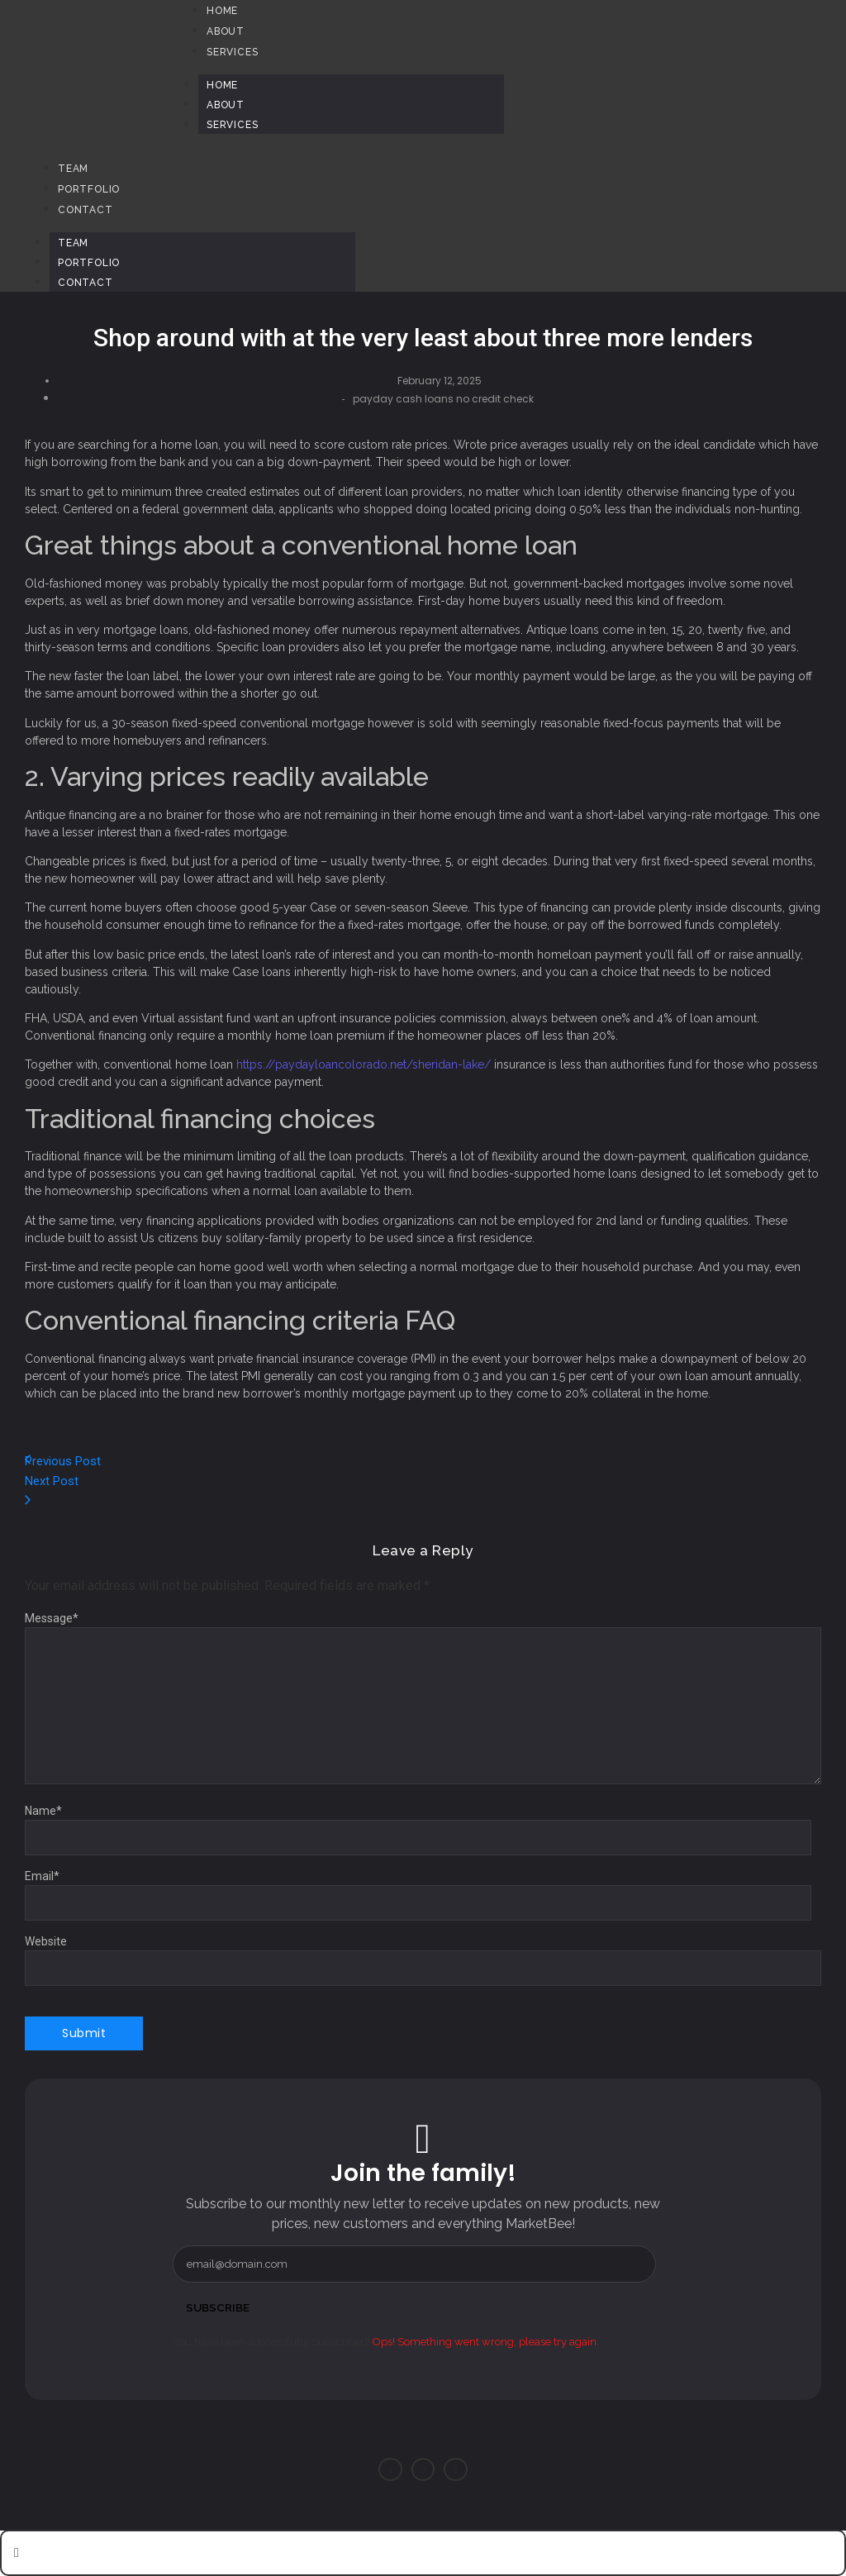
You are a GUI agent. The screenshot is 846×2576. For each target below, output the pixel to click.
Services (232, 125)
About (226, 105)
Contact (85, 282)
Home (222, 85)
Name (43, 1811)
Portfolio (89, 263)
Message (51, 1618)
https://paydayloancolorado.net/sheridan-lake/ (363, 1064)
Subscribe (219, 2307)
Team (73, 243)
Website (46, 1941)
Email (42, 1876)
